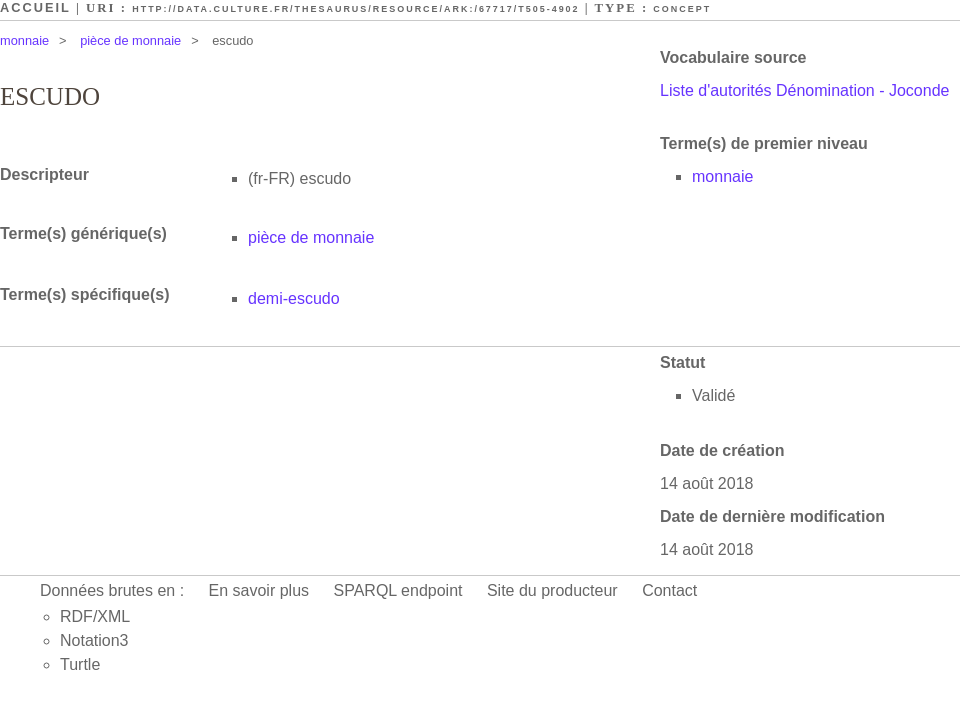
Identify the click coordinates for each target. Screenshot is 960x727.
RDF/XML (95, 616)
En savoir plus (259, 590)
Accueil (35, 7)
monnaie (24, 40)
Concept (682, 9)
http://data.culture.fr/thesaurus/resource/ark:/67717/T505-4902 (355, 9)
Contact (669, 590)
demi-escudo (294, 298)
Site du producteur (552, 590)
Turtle (80, 664)
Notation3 (94, 640)
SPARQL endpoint (398, 590)
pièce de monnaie (130, 40)
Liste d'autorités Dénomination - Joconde (804, 90)
